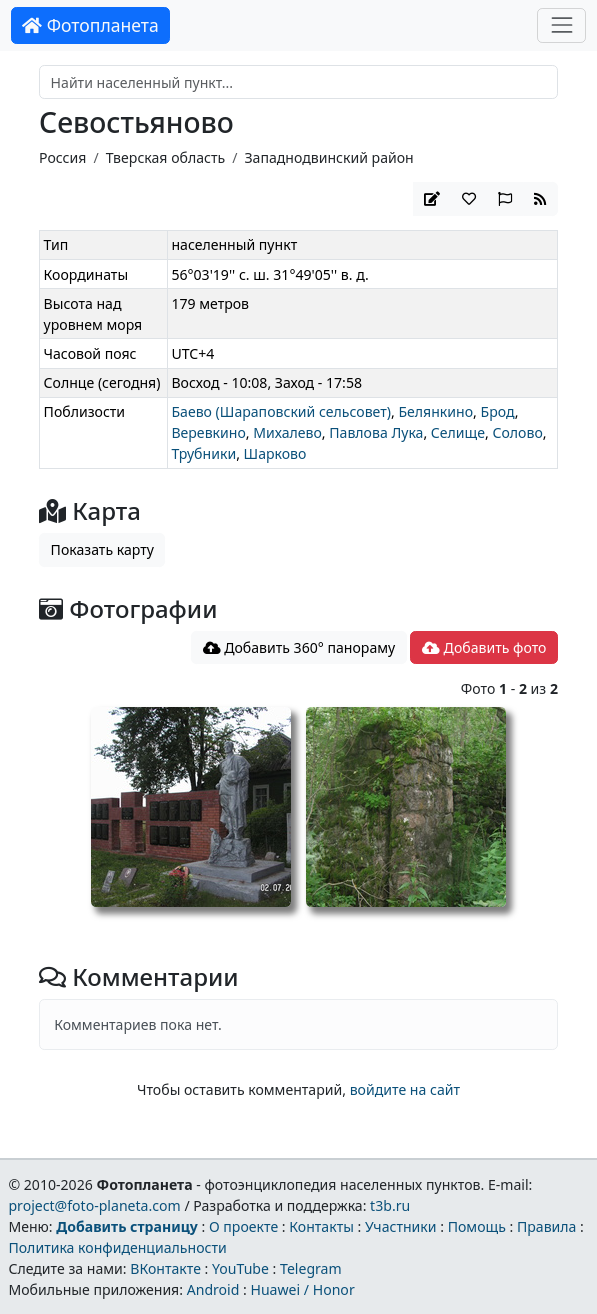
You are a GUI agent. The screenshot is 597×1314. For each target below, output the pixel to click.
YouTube (240, 1268)
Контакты (321, 1226)
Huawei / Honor (302, 1289)
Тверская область (165, 157)
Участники (401, 1226)
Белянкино (435, 411)
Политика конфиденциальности (117, 1247)
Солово (517, 432)
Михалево (287, 432)
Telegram (311, 1268)
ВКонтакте (165, 1268)
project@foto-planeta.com (94, 1205)
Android (213, 1289)
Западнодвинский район (328, 157)
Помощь (477, 1226)
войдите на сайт (405, 1089)
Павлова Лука (376, 432)
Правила (546, 1226)
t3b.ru (390, 1205)
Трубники (203, 453)
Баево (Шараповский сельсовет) (281, 411)
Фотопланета (90, 25)
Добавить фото (484, 647)
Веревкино (208, 432)
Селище (458, 432)
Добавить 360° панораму (299, 647)
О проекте (243, 1226)
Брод (498, 411)
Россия (62, 157)
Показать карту (102, 549)
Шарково (275, 453)
